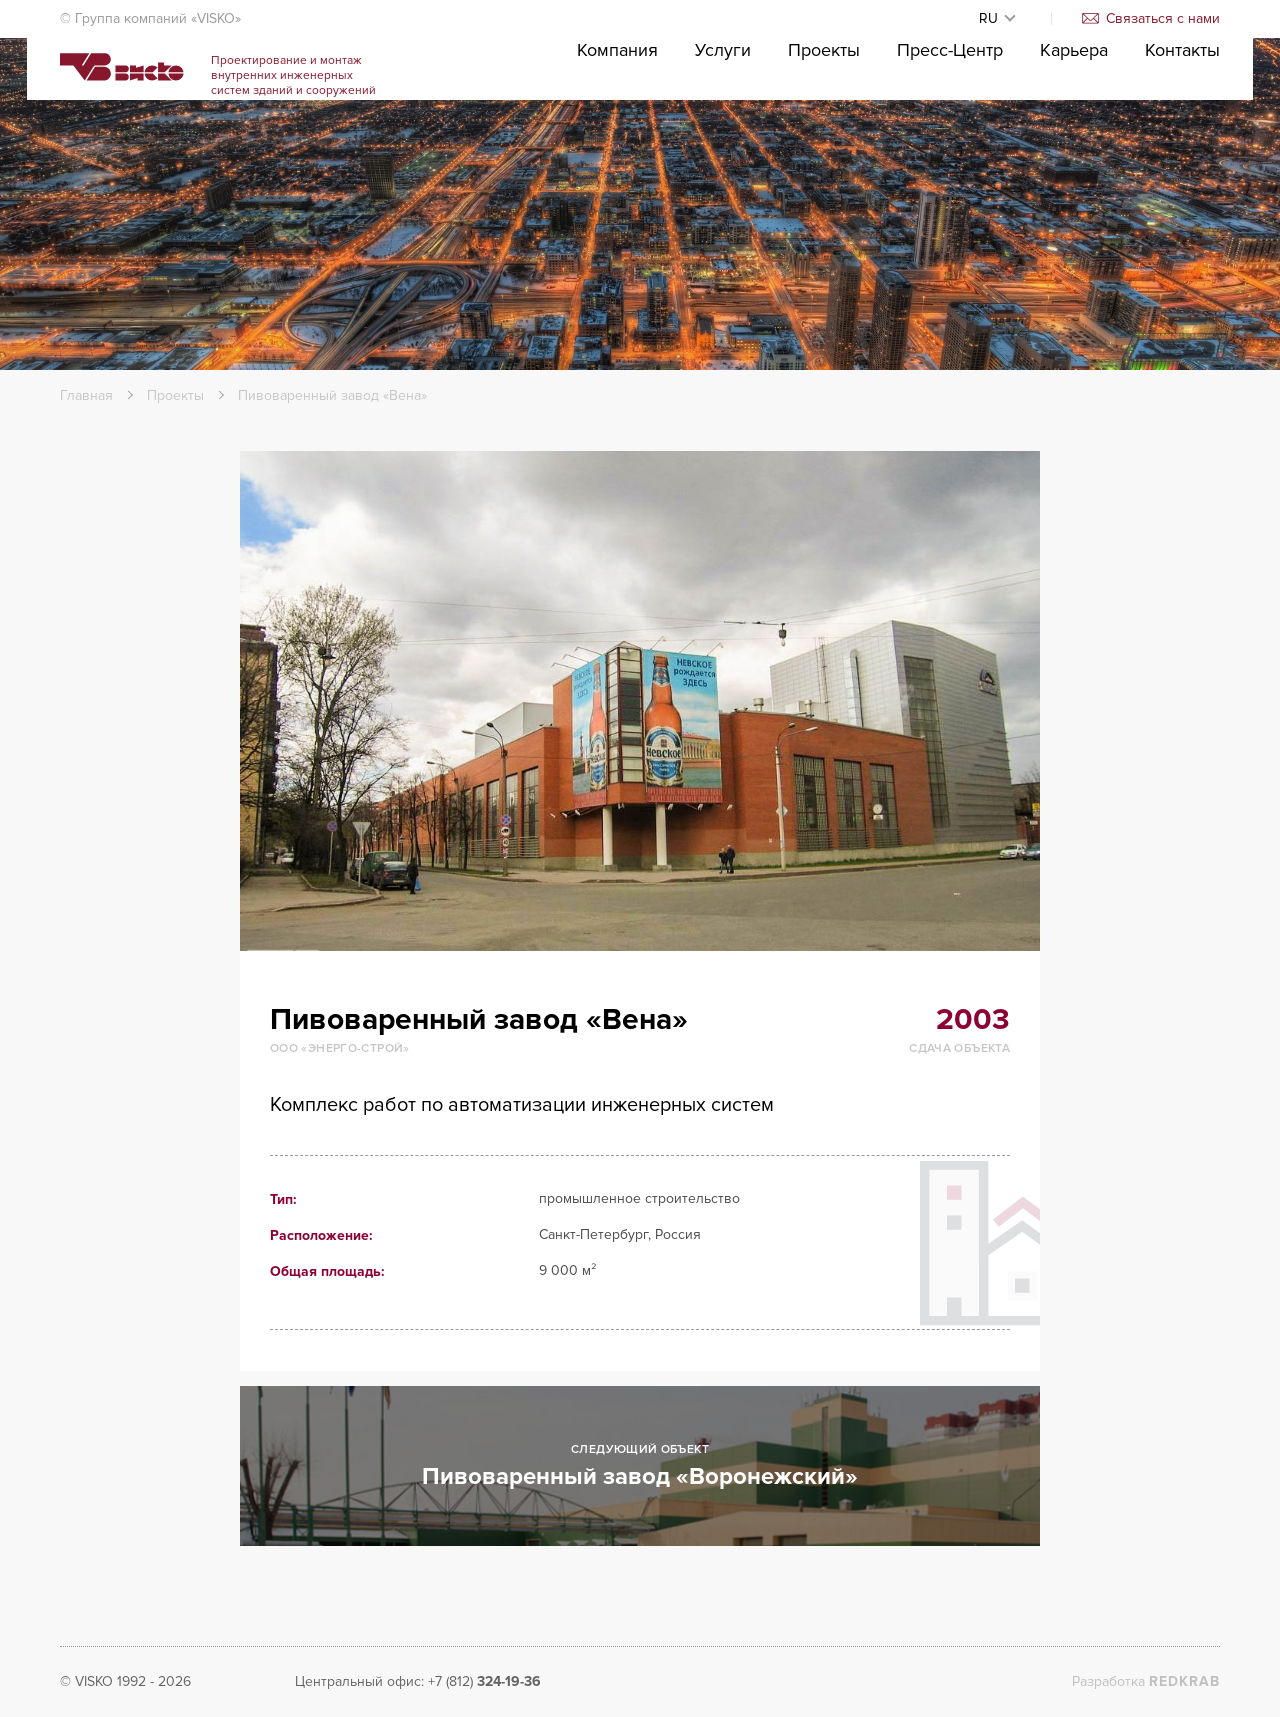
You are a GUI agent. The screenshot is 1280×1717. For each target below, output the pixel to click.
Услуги (723, 111)
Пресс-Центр (950, 111)
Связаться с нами (1151, 18)
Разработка (1146, 1681)
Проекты (824, 111)
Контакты (1182, 111)
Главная (86, 395)
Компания (617, 111)
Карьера (1074, 111)
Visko (157, 100)
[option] (640, 701)
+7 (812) (484, 1681)
